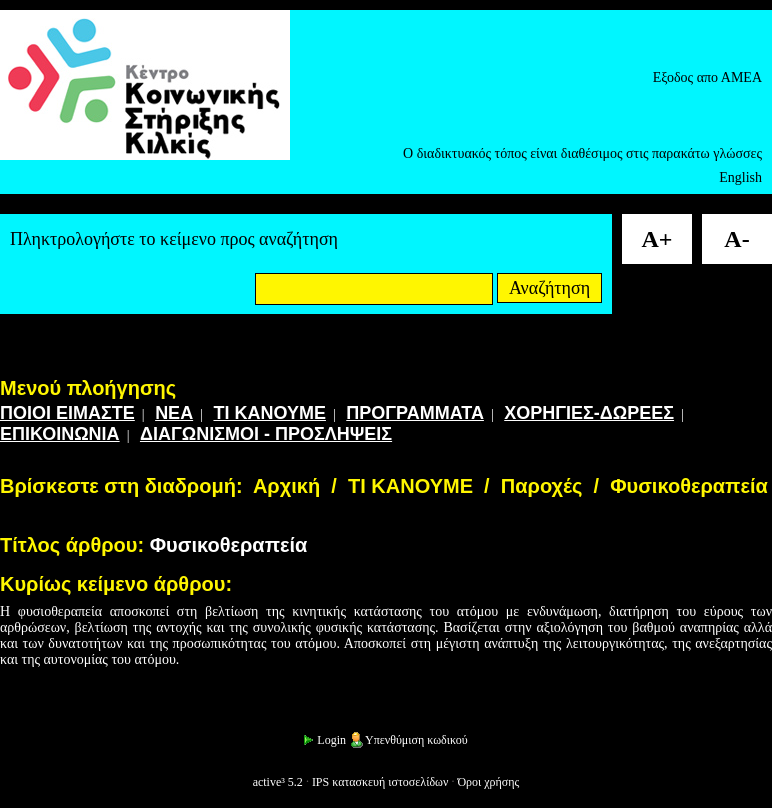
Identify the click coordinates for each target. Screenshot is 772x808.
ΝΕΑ (174, 413)
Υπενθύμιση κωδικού (408, 740)
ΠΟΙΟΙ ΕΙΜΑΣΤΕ (67, 413)
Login (323, 740)
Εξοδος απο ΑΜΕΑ (707, 77)
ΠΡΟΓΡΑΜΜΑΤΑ (415, 413)
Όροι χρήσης (488, 782)
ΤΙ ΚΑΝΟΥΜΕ (269, 413)
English (740, 177)
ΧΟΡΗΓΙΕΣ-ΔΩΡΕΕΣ (589, 413)
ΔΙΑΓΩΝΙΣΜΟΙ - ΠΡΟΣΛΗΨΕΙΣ (266, 434)
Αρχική (286, 486)
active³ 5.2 (278, 782)
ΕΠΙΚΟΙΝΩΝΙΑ (60, 434)
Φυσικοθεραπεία (689, 486)
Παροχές (542, 486)
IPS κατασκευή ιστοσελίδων (380, 782)
